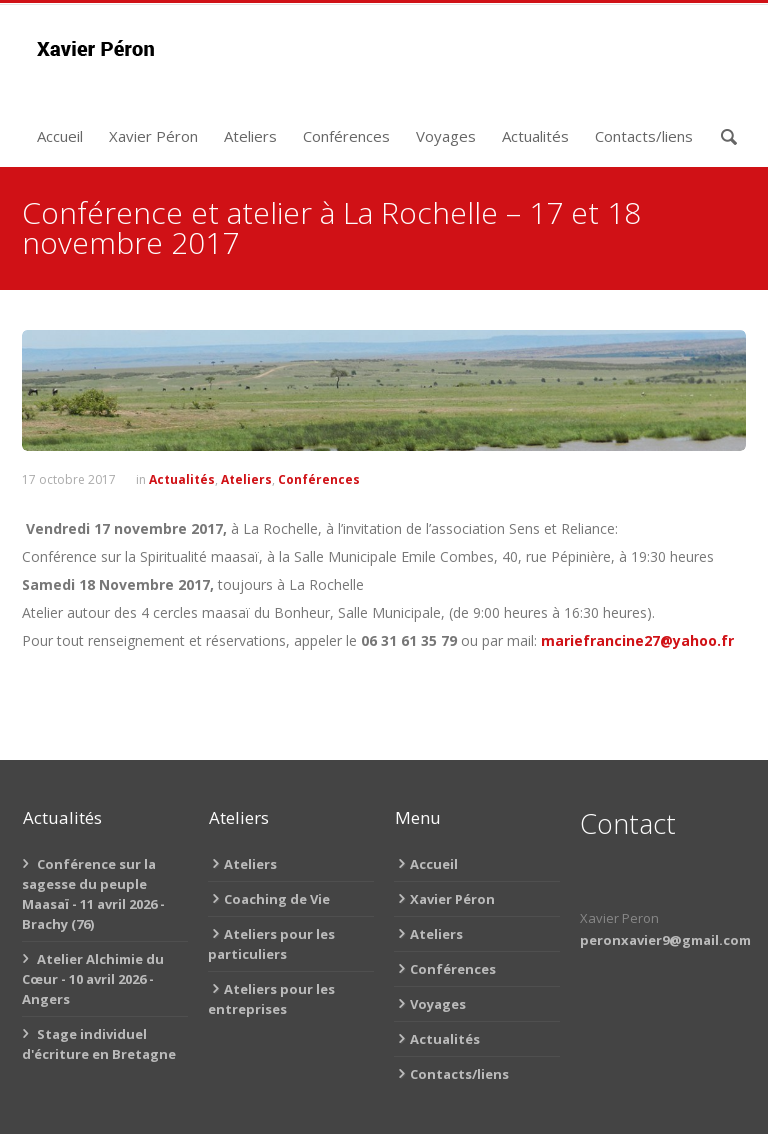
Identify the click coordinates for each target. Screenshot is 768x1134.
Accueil (60, 136)
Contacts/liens (644, 136)
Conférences (346, 136)
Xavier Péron (153, 136)
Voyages (446, 136)
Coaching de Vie (277, 899)
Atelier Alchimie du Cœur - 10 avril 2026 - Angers (93, 979)
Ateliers (250, 136)
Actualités (535, 136)
